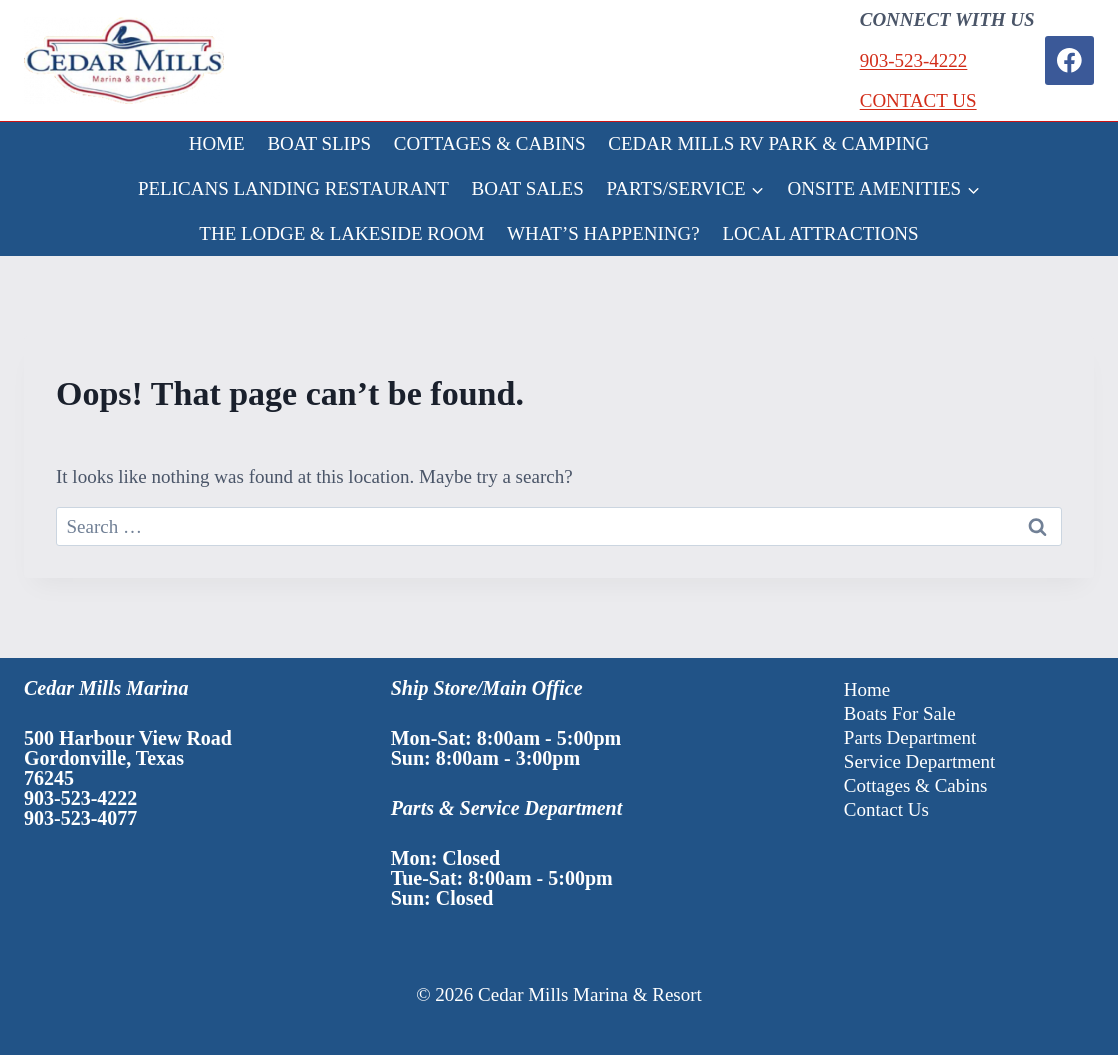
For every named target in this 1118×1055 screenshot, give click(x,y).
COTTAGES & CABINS (490, 143)
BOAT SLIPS (319, 143)
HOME (217, 143)
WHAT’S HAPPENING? (603, 233)
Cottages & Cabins (916, 785)
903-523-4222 (914, 60)
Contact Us (886, 809)
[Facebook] (1069, 60)
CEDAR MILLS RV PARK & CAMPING (768, 143)
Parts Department (910, 737)
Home (867, 689)
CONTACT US (918, 100)
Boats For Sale (900, 713)
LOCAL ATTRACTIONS (821, 233)
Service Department (919, 761)
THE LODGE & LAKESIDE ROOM (341, 233)
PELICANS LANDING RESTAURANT (293, 188)
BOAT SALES (528, 188)
